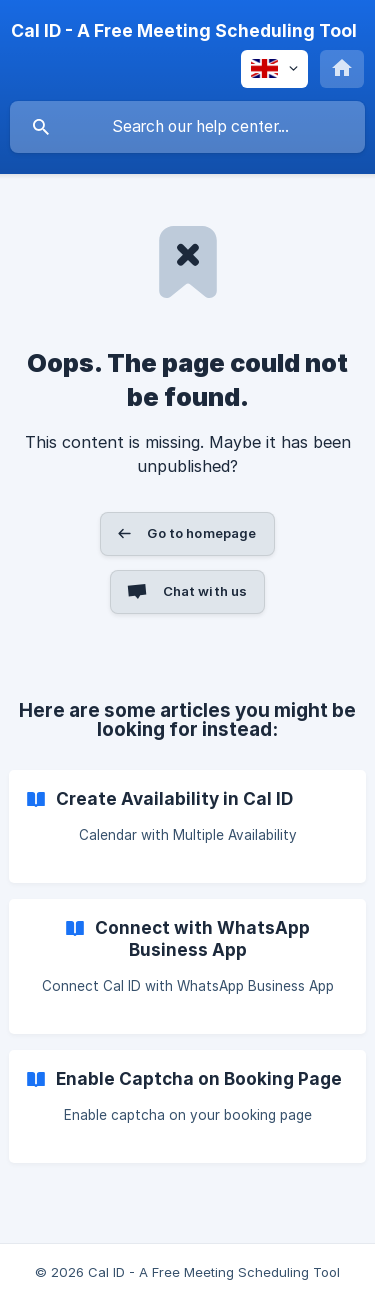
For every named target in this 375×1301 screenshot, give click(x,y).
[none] (184, 31)
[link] (187, 826)
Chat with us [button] (205, 591)
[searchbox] (187, 127)
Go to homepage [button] (201, 533)
